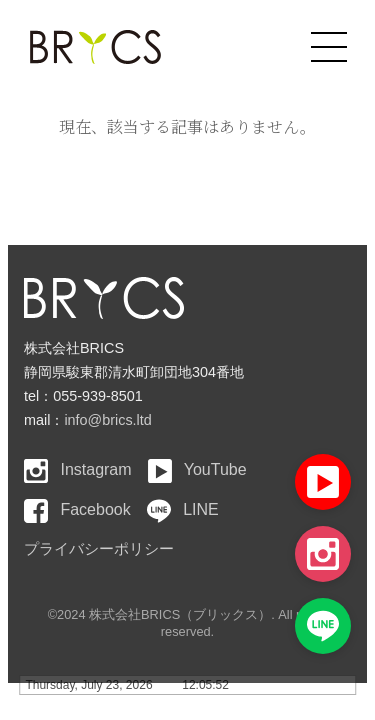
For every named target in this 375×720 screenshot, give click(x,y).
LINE (183, 509)
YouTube (197, 469)
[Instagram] (323, 554)
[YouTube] (323, 482)
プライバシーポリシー (99, 548)
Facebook (77, 509)
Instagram (78, 469)
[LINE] (323, 626)
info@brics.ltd (107, 420)
